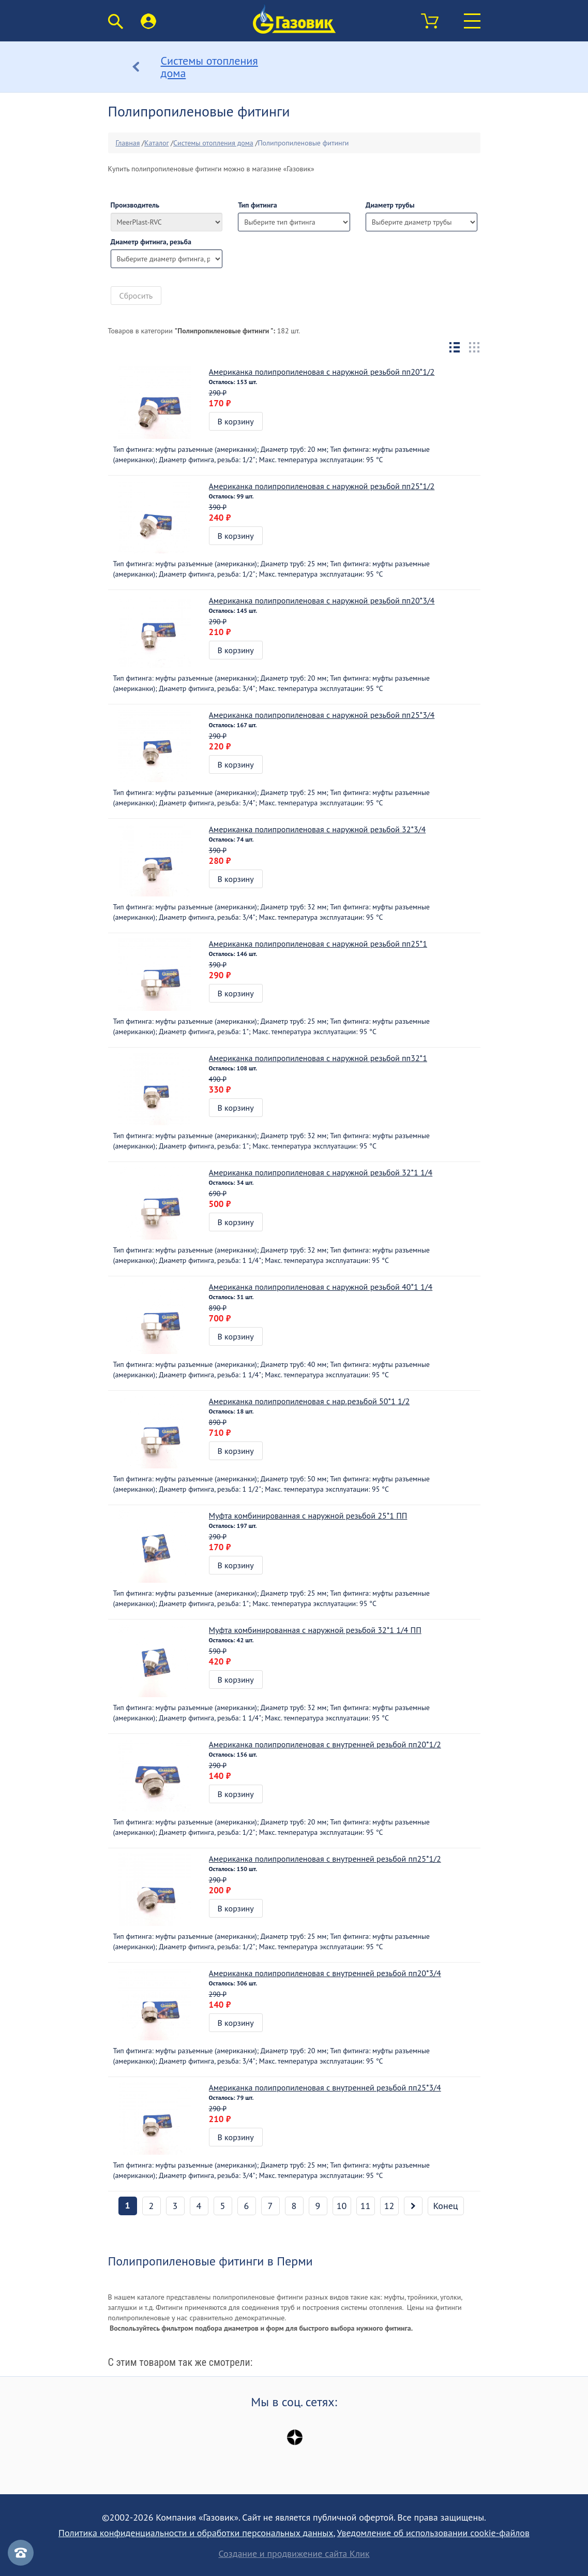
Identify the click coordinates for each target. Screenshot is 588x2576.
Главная (128, 143)
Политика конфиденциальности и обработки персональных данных (195, 2533)
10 (342, 2206)
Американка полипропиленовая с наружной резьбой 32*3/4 (317, 829)
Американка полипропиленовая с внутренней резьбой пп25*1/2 (325, 1858)
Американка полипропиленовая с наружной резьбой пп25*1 (318, 943)
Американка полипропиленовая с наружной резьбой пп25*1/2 (322, 486)
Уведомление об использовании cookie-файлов (433, 2533)
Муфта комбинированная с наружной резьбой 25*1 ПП (308, 1515)
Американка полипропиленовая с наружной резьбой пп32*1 (318, 1058)
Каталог (156, 143)
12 (389, 2206)
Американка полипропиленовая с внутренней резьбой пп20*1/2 (325, 1744)
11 (365, 2206)
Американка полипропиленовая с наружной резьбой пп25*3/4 (322, 715)
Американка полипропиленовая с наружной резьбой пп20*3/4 (322, 600)
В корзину (236, 421)
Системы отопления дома (213, 143)
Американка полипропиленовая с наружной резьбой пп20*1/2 (322, 371)
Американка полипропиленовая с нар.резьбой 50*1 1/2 (309, 1401)
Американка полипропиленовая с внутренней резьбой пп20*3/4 (325, 1973)
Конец (445, 2206)
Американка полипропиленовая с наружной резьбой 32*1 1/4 (321, 1172)
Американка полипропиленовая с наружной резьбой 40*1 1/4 (321, 1287)
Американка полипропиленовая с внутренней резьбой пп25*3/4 (325, 2087)
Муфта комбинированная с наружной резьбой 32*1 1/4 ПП (315, 1630)
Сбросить (136, 295)
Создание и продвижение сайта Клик (293, 2554)
